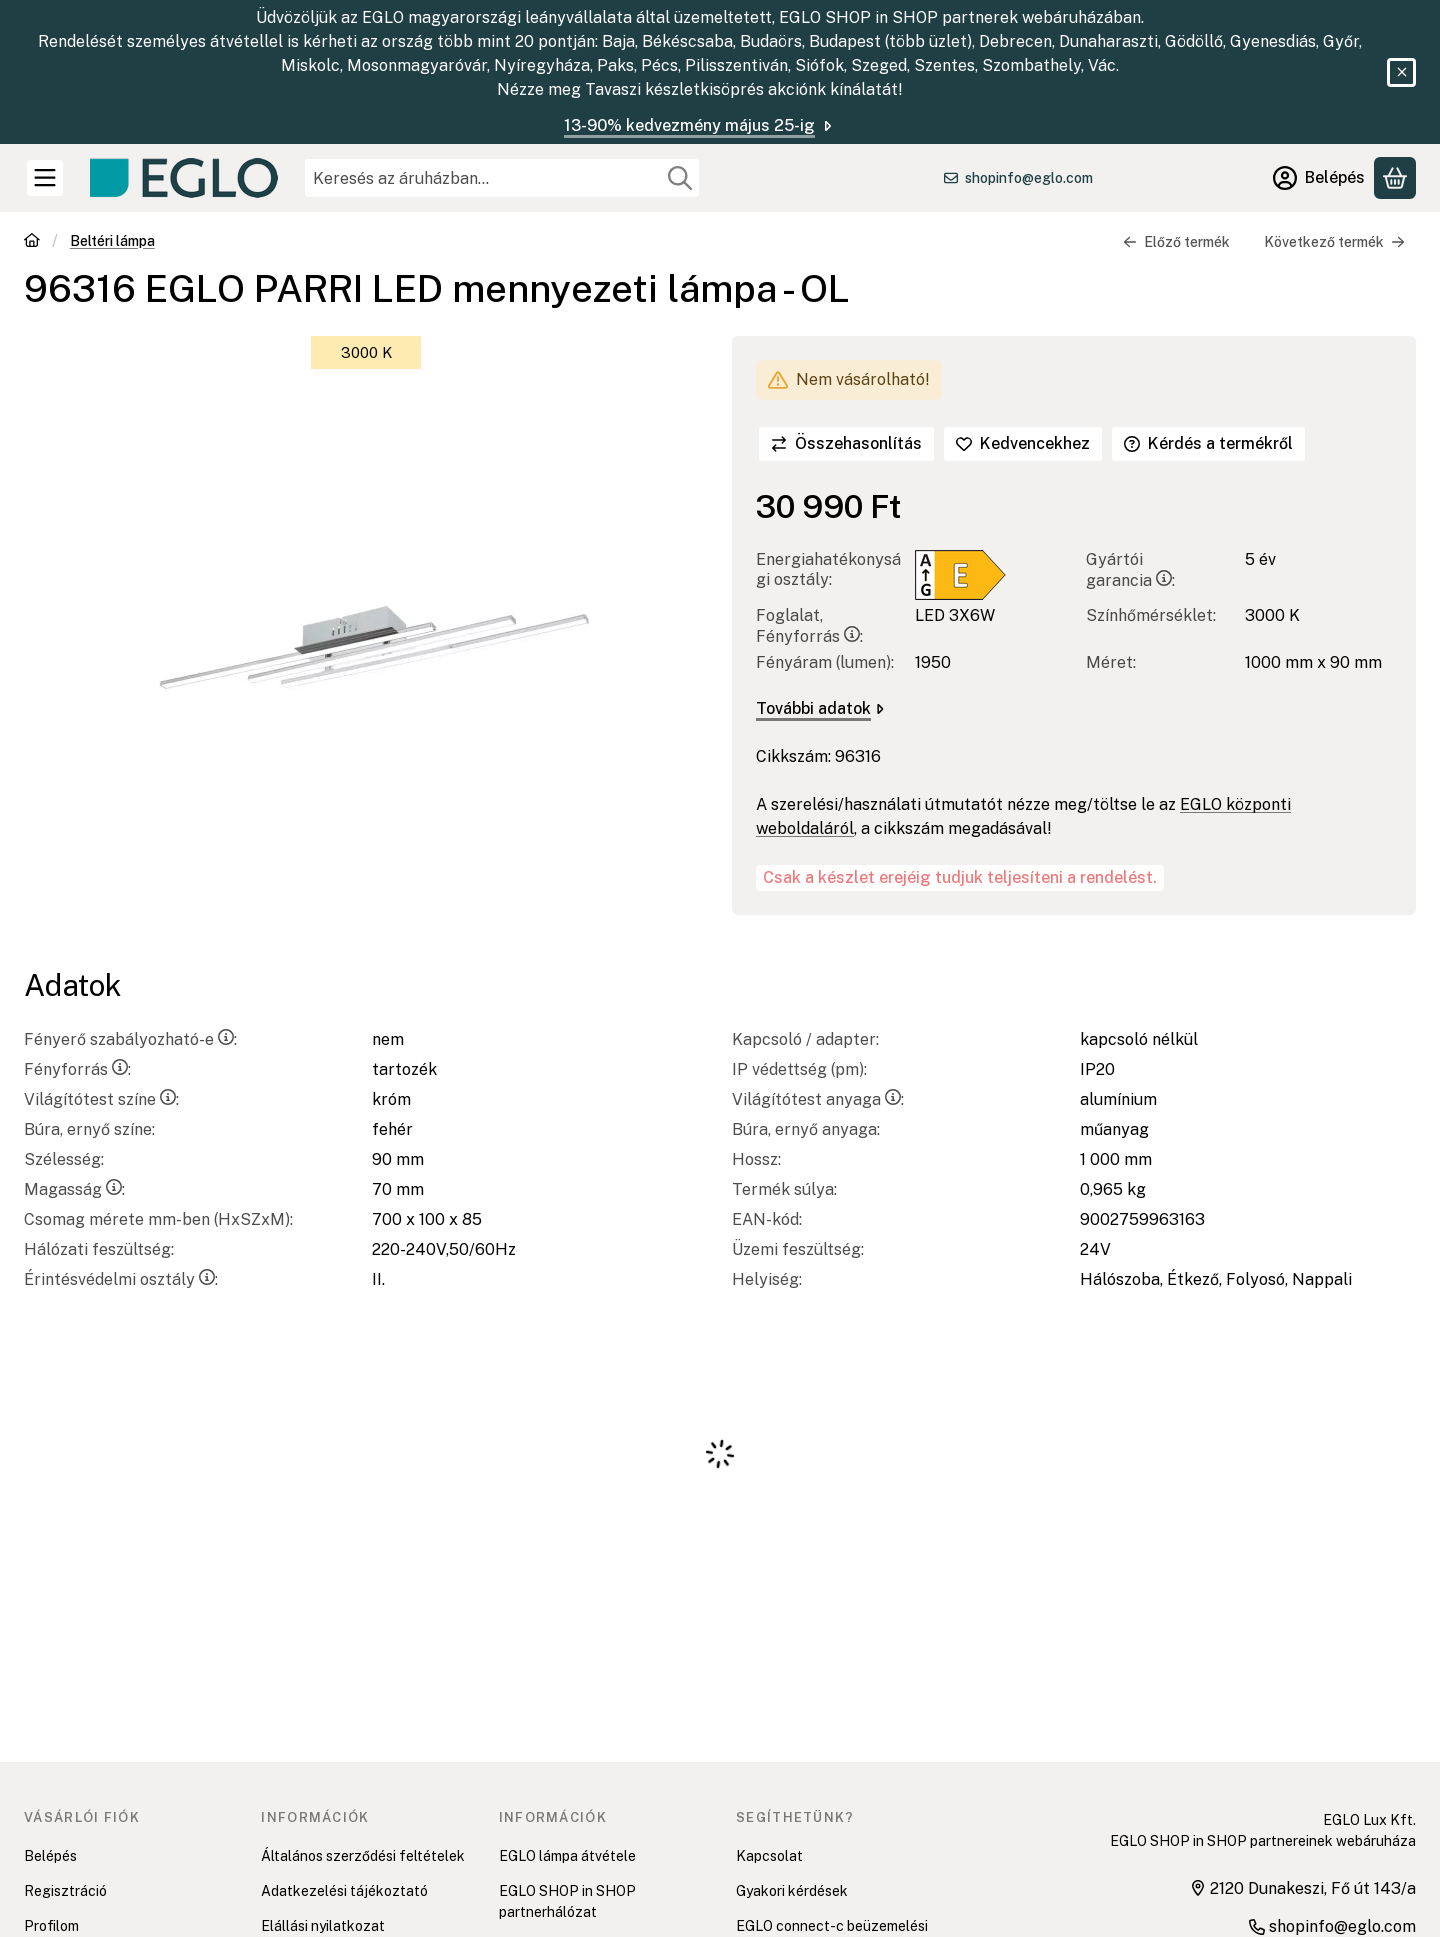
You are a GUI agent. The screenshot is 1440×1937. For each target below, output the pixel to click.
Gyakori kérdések (792, 1891)
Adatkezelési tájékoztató (344, 1891)
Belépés (50, 1856)
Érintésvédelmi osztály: (121, 1279)
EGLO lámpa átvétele (567, 1856)
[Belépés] (1319, 178)
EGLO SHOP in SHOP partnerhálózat (567, 1901)
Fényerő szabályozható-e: (130, 1039)
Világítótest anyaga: (818, 1099)
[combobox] (502, 178)
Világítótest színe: (101, 1099)
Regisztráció (65, 1891)
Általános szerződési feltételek (363, 1856)
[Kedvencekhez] (1023, 444)
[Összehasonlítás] (846, 444)
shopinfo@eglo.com (1029, 178)
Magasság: (74, 1189)
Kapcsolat (769, 1856)
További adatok (820, 708)
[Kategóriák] (45, 178)
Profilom (51, 1926)
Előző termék (1176, 242)
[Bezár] (1401, 72)
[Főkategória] (32, 242)
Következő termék (1334, 242)
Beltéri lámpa (112, 241)
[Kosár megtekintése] (1395, 178)
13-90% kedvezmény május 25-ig (699, 125)
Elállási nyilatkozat (323, 1926)
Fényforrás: (77, 1069)
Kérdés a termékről (1208, 443)
